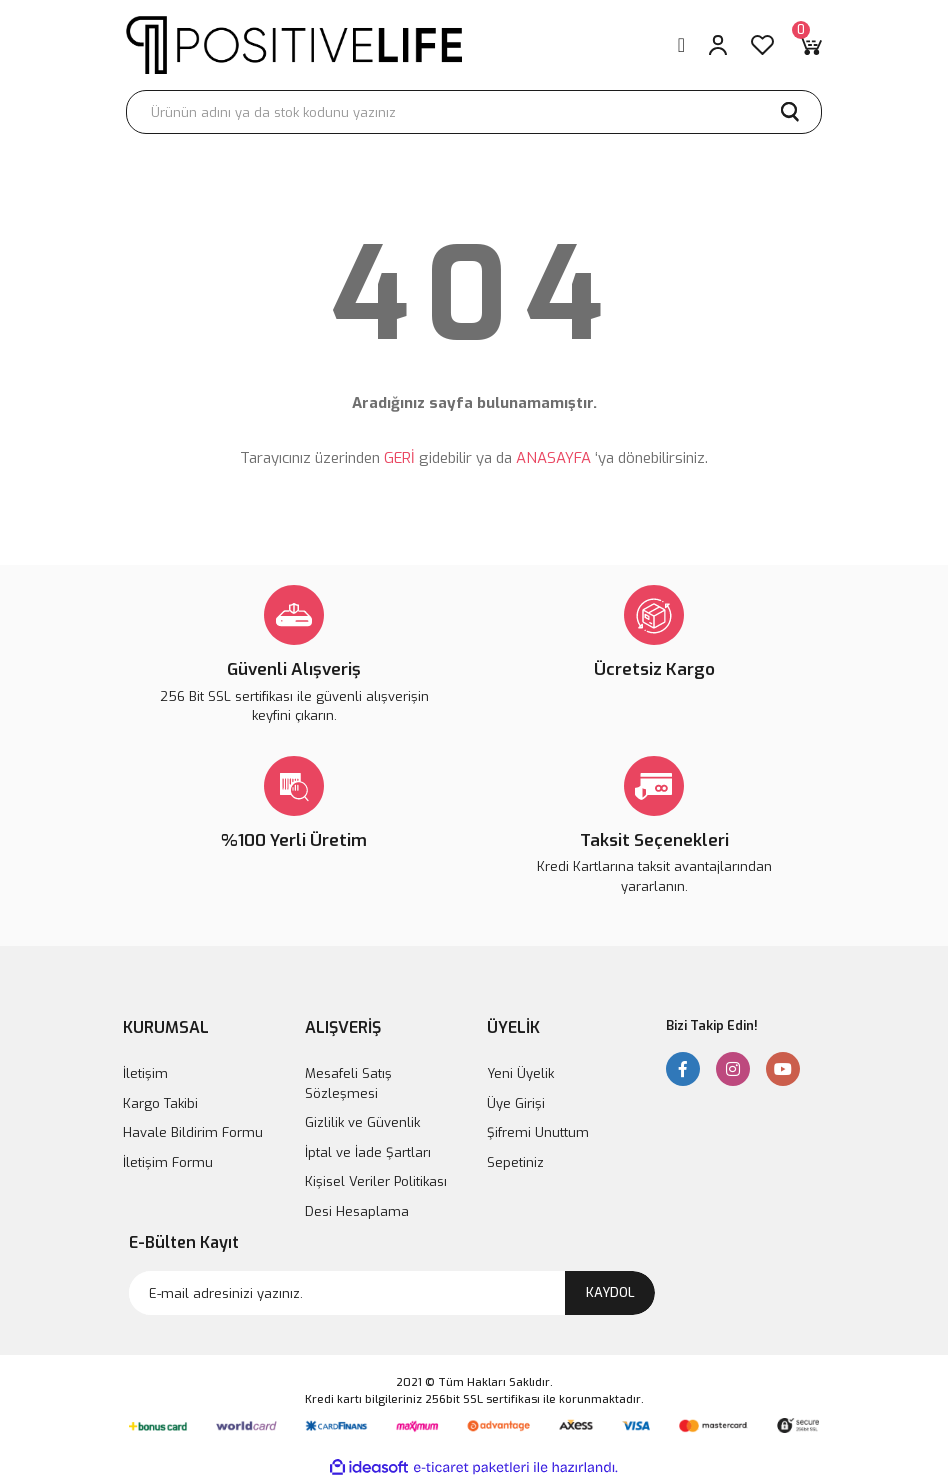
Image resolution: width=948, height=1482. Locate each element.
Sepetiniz (515, 1162)
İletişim (145, 1073)
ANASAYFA (553, 458)
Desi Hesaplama (357, 1211)
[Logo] (294, 44)
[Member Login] (718, 45)
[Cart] (810, 45)
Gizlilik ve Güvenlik (362, 1122)
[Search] (474, 112)
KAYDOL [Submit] (610, 1292)
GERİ (399, 458)
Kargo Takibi (160, 1103)
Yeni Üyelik (520, 1073)
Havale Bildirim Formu (193, 1132)
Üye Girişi (516, 1103)
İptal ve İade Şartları (368, 1152)
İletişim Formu (168, 1162)
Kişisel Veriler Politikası (376, 1181)
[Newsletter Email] (392, 1293)
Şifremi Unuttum (538, 1132)
